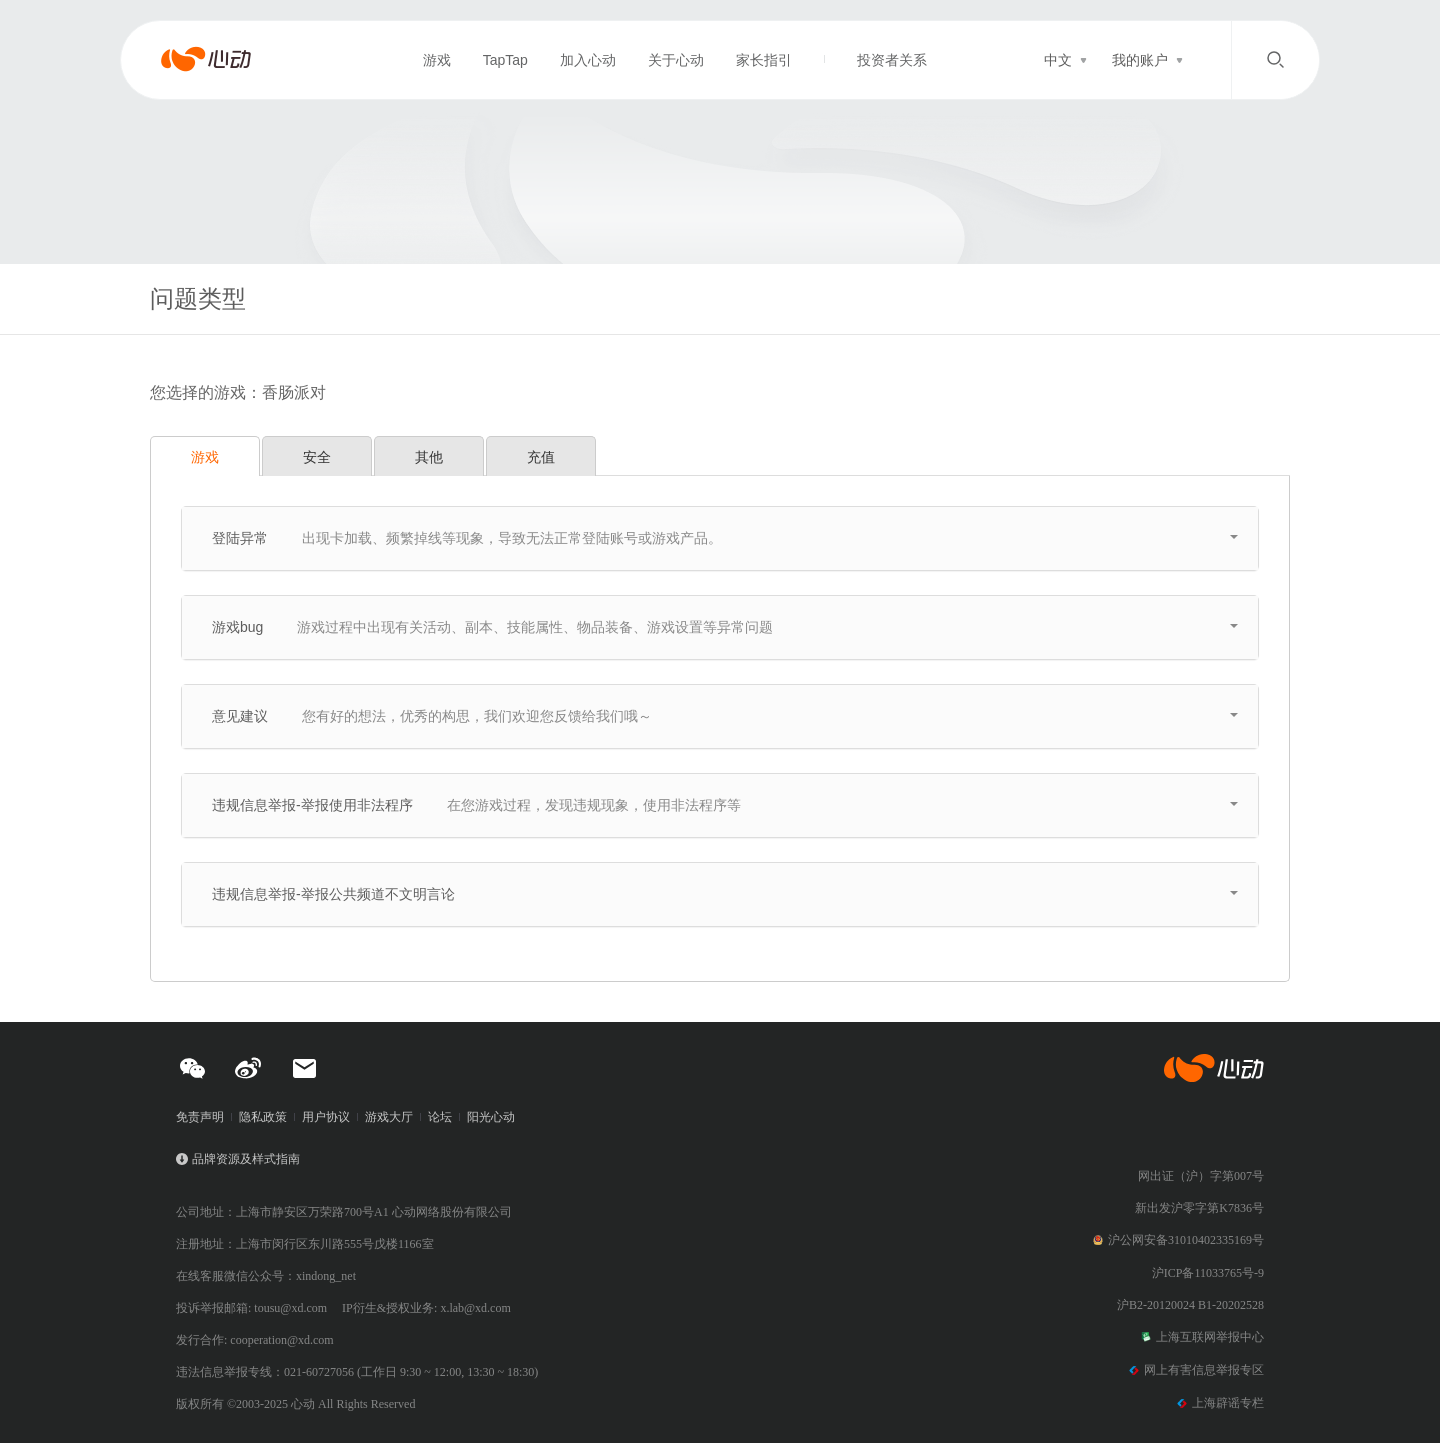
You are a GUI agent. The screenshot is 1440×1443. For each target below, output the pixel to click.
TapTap (505, 60)
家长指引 (764, 60)
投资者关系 (892, 60)
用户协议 (326, 1117)
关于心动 (676, 60)
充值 (541, 457)
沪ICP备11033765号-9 (1208, 1273)
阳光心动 (491, 1117)
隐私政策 (263, 1117)
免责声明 (200, 1117)
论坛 (440, 1117)
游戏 (437, 60)
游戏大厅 (389, 1117)
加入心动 (588, 60)
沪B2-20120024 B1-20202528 (1190, 1305)
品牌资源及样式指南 (246, 1159)
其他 (429, 457)
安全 (317, 457)
